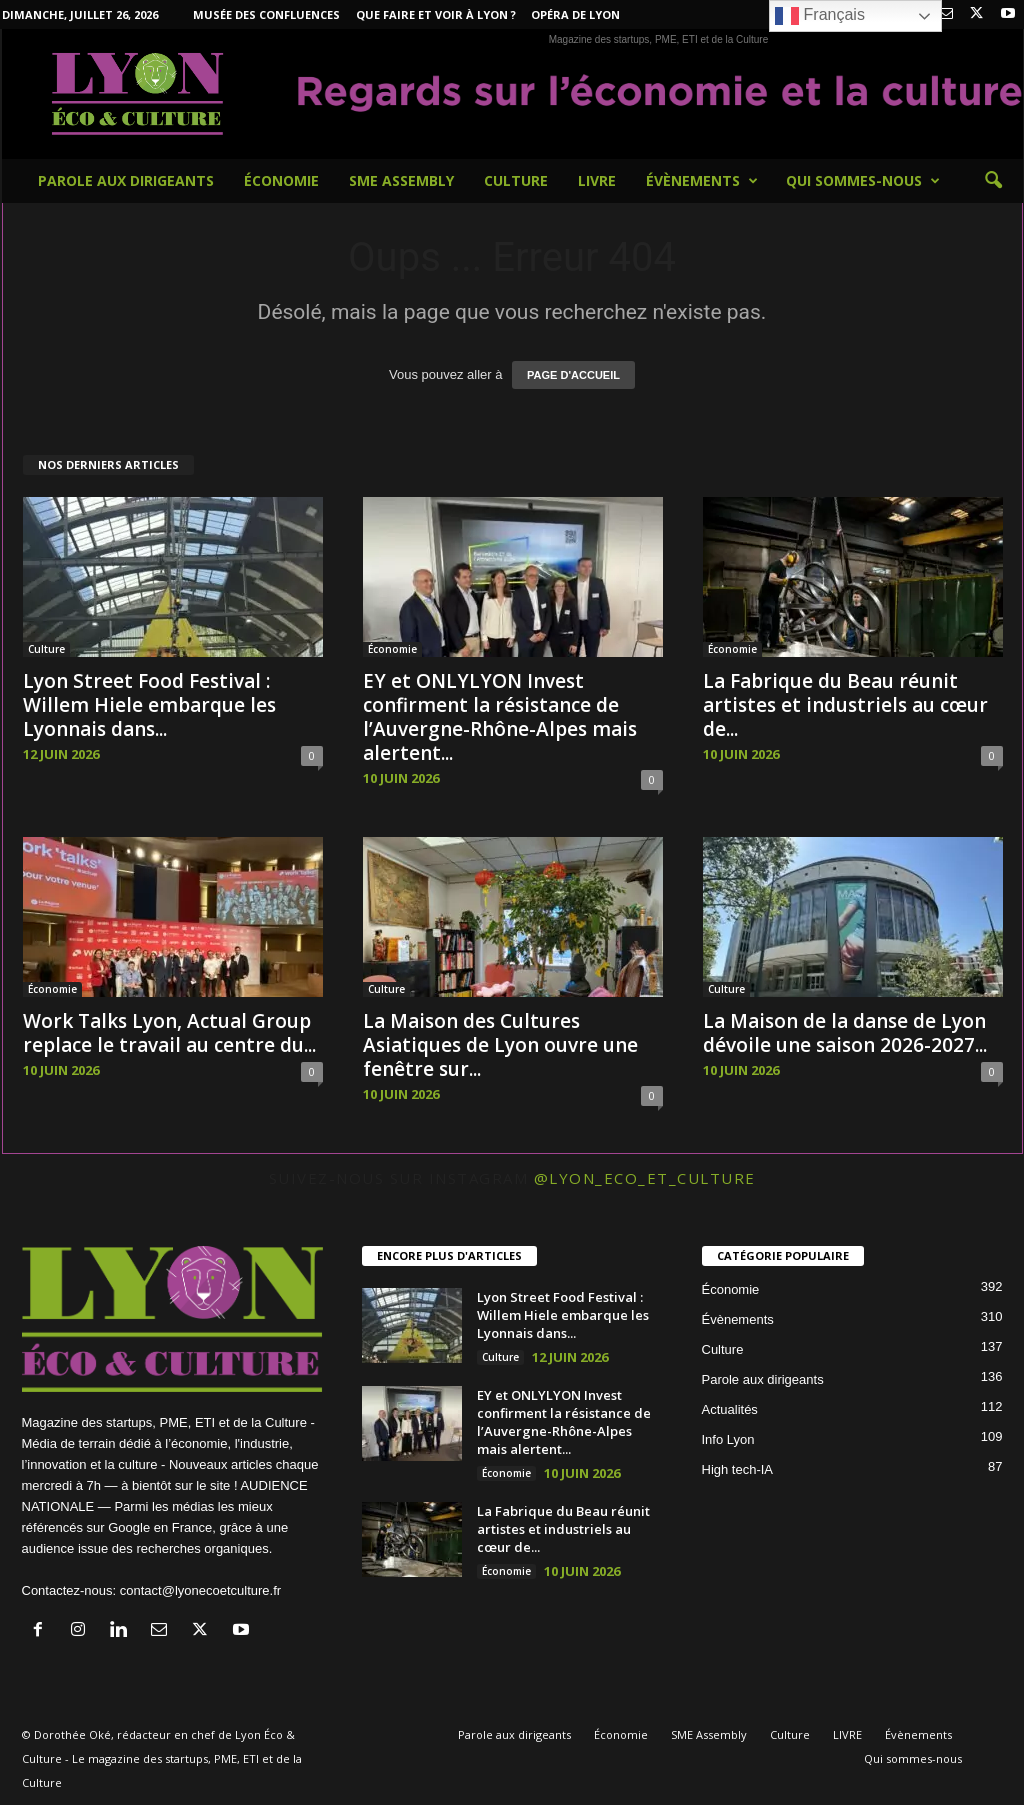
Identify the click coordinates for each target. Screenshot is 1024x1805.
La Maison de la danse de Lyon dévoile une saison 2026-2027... (845, 1033)
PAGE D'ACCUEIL (573, 375)
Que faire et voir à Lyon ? (436, 14)
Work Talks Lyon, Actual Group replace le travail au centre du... (169, 1033)
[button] (993, 181)
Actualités (730, 1409)
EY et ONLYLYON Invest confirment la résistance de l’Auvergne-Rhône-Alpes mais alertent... (500, 717)
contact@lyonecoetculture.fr (200, 1590)
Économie (281, 180)
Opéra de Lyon (575, 14)
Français (820, 16)
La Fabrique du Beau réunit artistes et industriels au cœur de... (845, 705)
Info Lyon (728, 1439)
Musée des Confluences (266, 14)
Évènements (702, 181)
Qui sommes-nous (863, 181)
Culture (516, 180)
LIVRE (597, 180)
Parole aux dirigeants (126, 180)
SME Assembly (401, 180)
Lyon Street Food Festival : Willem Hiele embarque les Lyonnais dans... (149, 705)
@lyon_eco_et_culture (645, 1178)
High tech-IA (738, 1469)
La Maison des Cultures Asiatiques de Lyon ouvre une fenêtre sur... (500, 1045)
